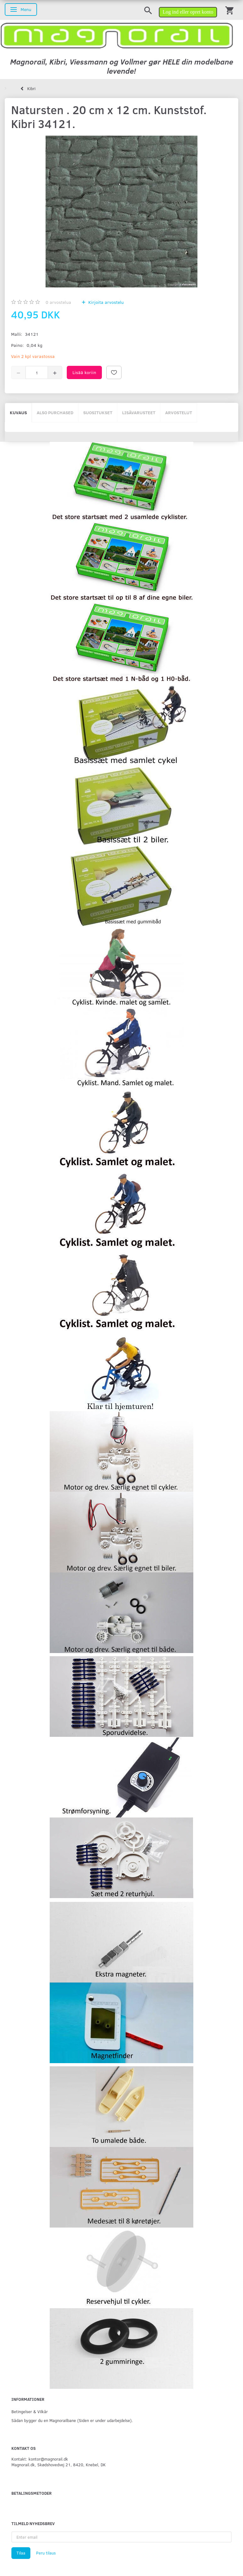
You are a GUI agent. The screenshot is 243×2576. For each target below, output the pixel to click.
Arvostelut (178, 412)
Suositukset (97, 412)
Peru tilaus (46, 2553)
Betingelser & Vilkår (29, 2411)
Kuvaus (18, 412)
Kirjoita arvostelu (105, 302)
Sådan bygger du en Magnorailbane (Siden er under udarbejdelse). (72, 2420)
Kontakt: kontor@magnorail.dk (39, 2459)
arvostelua (58, 302)
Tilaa (20, 2553)
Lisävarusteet (138, 412)
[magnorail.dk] (116, 35)
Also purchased (55, 412)
